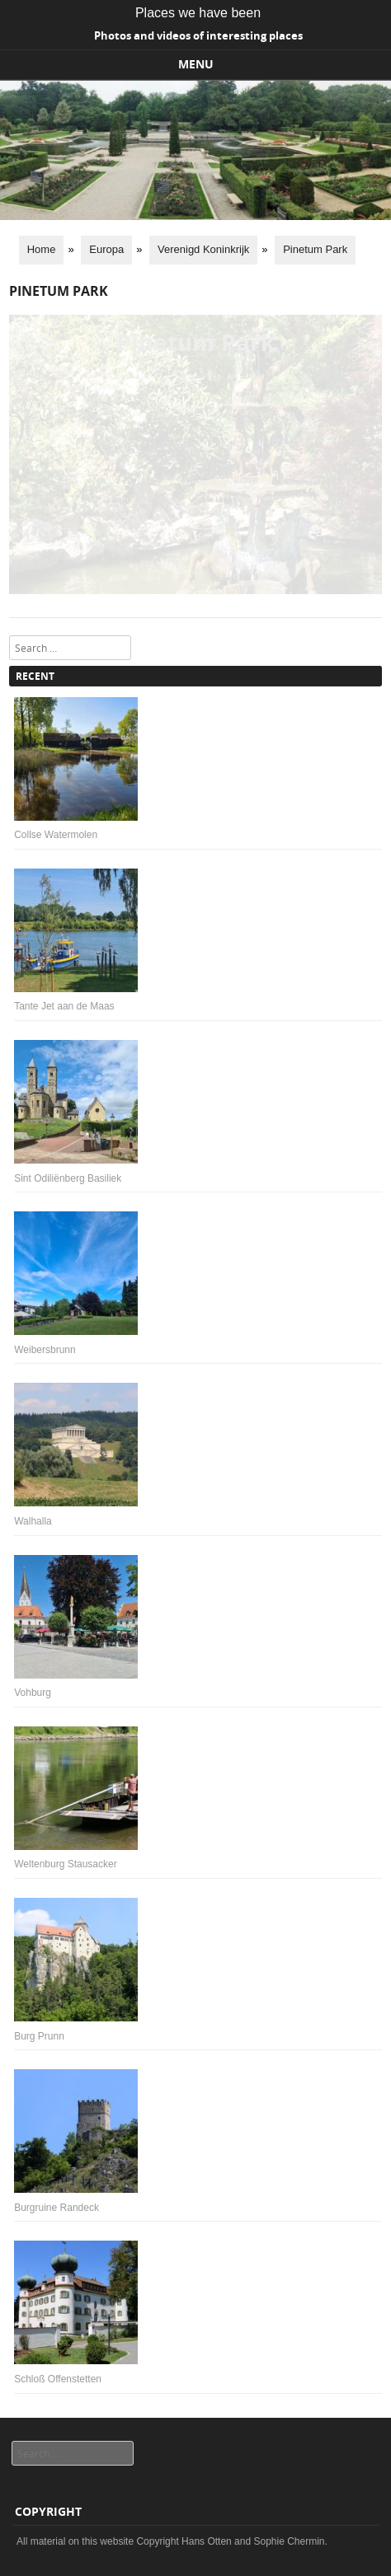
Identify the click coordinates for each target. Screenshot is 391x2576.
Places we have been (198, 13)
